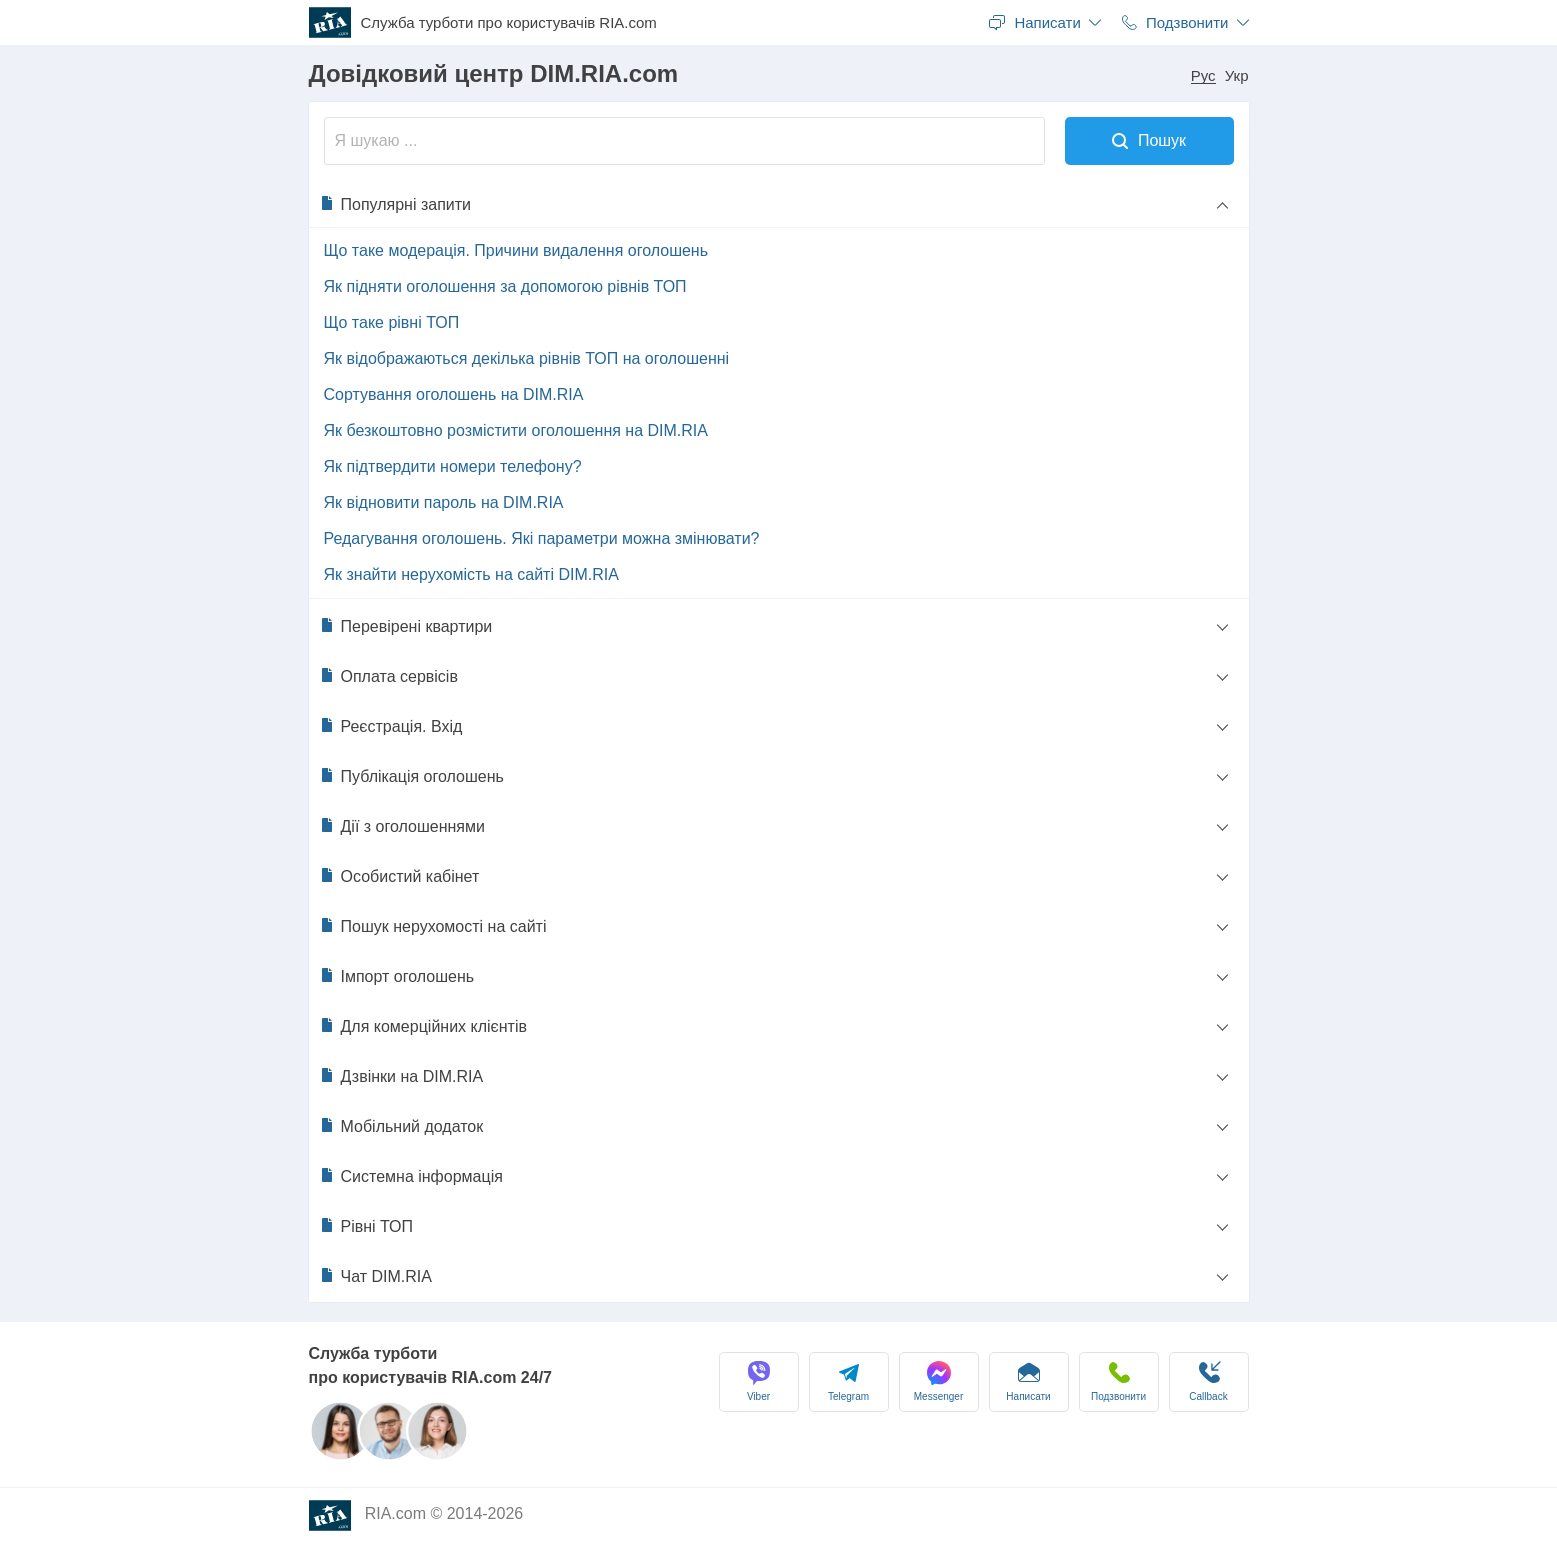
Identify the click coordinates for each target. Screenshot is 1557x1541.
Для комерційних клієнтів (423, 1026)
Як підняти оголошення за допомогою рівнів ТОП (505, 286)
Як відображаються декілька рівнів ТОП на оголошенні (527, 358)
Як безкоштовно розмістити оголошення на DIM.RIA (516, 430)
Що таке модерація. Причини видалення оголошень (516, 250)
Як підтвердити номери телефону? (453, 466)
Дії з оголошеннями (402, 826)
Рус (1203, 76)
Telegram (848, 1381)
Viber (759, 1381)
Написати (1028, 1381)
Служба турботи (509, 23)
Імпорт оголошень (397, 976)
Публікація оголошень (411, 776)
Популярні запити (395, 204)
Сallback (1208, 1381)
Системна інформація (411, 1176)
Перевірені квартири (406, 626)
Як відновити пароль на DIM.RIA (444, 502)
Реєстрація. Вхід (391, 726)
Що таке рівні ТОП (392, 322)
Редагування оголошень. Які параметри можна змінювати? (542, 538)
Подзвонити (1118, 1381)
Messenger (938, 1381)
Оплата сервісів (388, 676)
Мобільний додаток (401, 1126)
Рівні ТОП (366, 1226)
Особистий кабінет (399, 876)
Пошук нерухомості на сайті (433, 926)
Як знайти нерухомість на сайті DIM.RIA (471, 574)
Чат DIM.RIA (375, 1276)
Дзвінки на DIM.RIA (401, 1076)
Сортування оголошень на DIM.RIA (454, 394)
